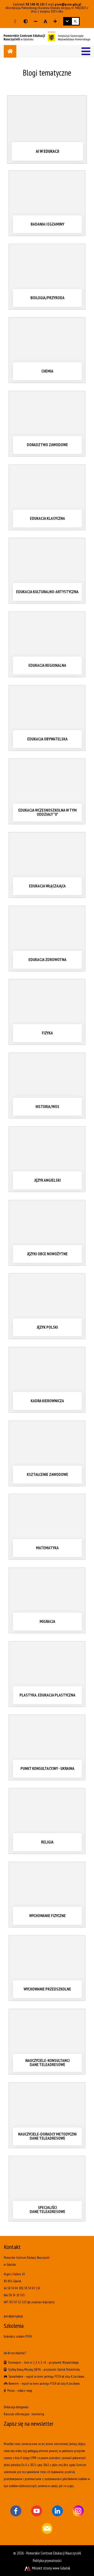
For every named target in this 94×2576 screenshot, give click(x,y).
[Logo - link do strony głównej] (47, 36)
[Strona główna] (10, 51)
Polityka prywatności (47, 2560)
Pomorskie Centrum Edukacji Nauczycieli (53, 2553)
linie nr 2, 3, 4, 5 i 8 (35, 2362)
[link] (71, 21)
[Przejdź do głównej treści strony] (15, 21)
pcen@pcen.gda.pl (68, 4)
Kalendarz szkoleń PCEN (18, 2336)
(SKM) (37, 2369)
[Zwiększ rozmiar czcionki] (55, 21)
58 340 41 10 (35, 4)
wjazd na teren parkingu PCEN (43, 2376)
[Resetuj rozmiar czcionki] (45, 21)
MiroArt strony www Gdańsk (47, 2568)
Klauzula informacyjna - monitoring (24, 2414)
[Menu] (85, 51)
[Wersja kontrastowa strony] (26, 21)
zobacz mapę (25, 2390)
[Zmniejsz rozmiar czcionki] (35, 21)
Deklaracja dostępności (16, 2407)
